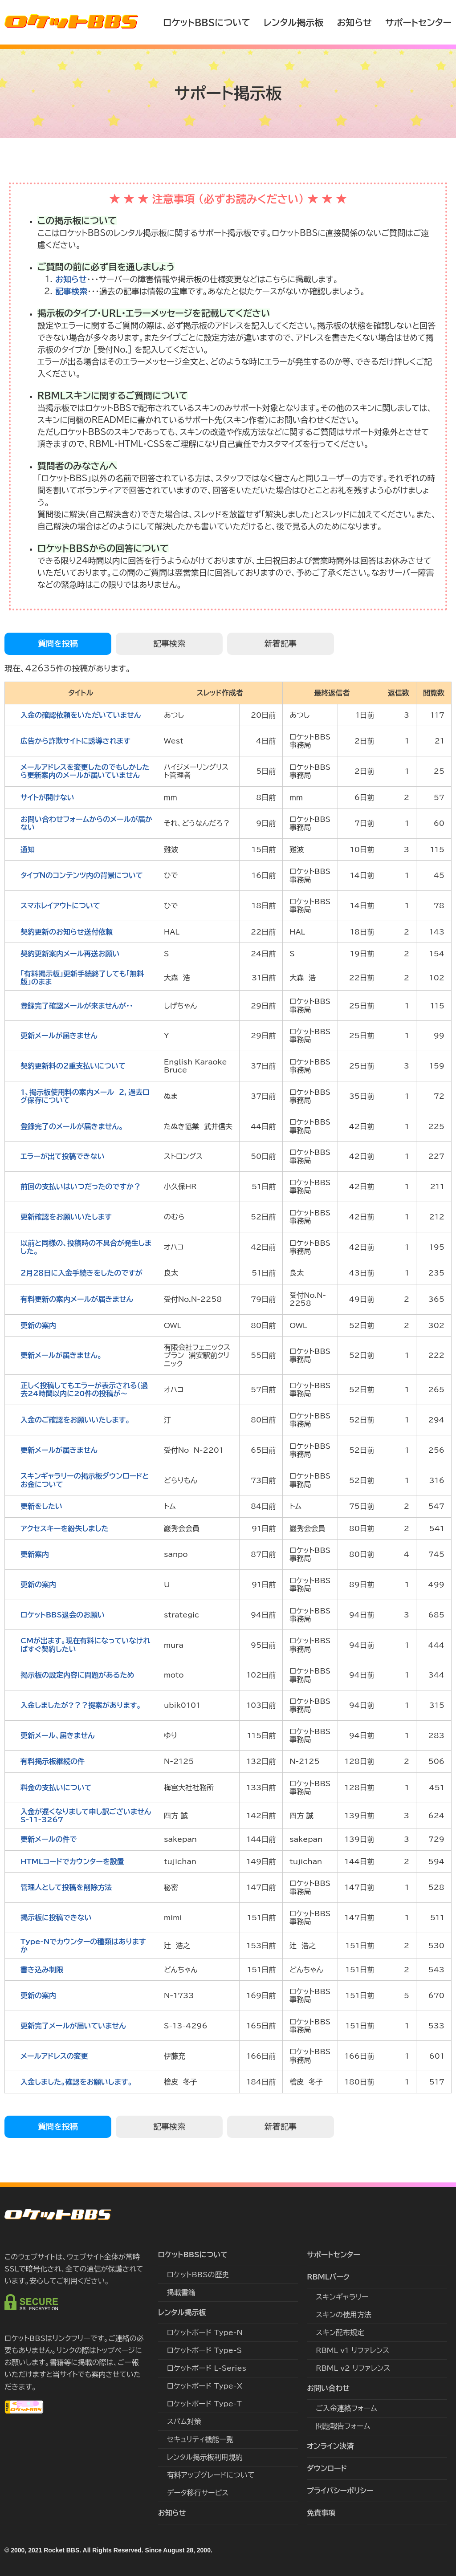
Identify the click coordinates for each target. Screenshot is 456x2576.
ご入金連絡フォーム (346, 2408)
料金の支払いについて (56, 1787)
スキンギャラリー (342, 2296)
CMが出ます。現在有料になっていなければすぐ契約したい (85, 1644)
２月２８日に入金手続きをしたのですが (81, 1272)
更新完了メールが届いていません (73, 2025)
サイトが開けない (47, 797)
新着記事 (281, 643)
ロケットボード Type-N (205, 2332)
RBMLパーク (328, 2276)
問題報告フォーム (343, 2426)
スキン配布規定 (340, 2332)
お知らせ (354, 22)
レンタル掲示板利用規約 (205, 2457)
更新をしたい (41, 1506)
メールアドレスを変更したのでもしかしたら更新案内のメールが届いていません (84, 771)
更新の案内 (38, 1325)
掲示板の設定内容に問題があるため (77, 1674)
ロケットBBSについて (206, 22)
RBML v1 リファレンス (352, 2350)
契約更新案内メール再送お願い (69, 953)
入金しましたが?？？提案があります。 (80, 1705)
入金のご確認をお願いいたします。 (75, 1419)
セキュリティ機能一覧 (200, 2439)
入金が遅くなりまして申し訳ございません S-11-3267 (88, 1815)
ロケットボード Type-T (204, 2403)
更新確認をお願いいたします (66, 1216)
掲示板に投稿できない (56, 1917)
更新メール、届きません (57, 1735)
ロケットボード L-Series (206, 2368)
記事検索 (71, 291)
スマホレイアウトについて (60, 905)
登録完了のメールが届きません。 (71, 1126)
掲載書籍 (181, 2292)
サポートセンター (418, 22)
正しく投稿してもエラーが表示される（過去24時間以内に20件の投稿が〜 (84, 1389)
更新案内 (34, 1554)
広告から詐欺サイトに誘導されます (75, 740)
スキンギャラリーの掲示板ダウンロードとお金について (84, 1479)
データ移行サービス (197, 2492)
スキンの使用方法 (343, 2314)
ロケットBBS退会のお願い (62, 1614)
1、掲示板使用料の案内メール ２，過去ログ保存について (85, 1096)
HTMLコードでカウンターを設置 (72, 1861)
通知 (27, 849)
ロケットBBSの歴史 (198, 2274)
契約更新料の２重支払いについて (73, 1065)
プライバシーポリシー (340, 2490)
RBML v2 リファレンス (353, 2368)
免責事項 (321, 2512)
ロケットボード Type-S (204, 2350)
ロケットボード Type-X (205, 2385)
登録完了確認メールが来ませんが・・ (76, 1005)
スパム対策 (184, 2421)
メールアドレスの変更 (54, 2056)
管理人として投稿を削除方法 (66, 1887)
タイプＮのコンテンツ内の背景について (81, 875)
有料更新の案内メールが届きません (76, 1299)
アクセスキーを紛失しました (64, 1528)
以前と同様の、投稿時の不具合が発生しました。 (85, 1247)
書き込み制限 (41, 1969)
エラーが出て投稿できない (62, 1156)
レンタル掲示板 (293, 22)
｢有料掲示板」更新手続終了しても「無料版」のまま (82, 977)
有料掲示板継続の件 (52, 1761)
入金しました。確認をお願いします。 (76, 2081)
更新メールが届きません (59, 1035)
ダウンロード (327, 2468)
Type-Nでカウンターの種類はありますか (83, 1945)
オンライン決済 (330, 2446)
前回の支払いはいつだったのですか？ (80, 1186)
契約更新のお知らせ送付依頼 (66, 931)
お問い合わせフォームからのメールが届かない (86, 823)
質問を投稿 (58, 643)
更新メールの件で (48, 1839)
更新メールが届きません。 (61, 1355)
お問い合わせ (328, 2388)
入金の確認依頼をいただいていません (80, 715)
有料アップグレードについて (211, 2474)
